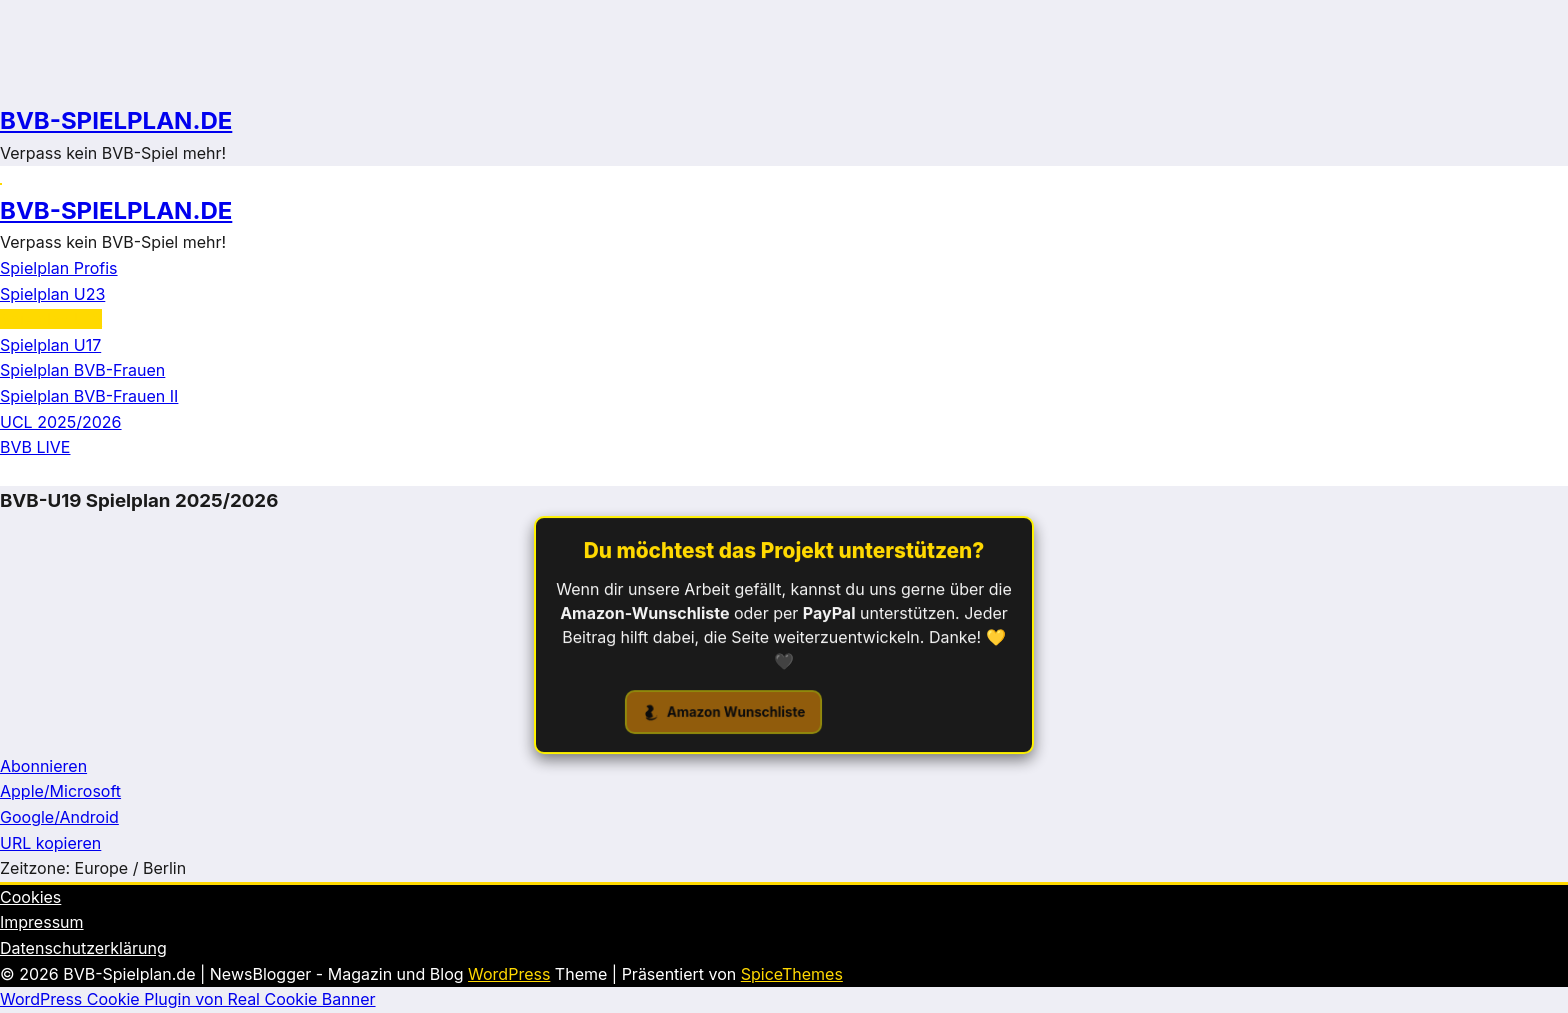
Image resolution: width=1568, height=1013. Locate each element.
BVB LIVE (35, 447)
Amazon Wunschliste (724, 713)
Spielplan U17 (50, 345)
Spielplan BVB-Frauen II (89, 396)
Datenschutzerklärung (83, 948)
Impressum (42, 922)
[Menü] (1, 184)
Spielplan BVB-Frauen (82, 370)
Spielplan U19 (51, 319)
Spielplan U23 (52, 294)
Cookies (30, 897)
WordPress (509, 974)
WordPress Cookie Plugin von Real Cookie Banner (188, 999)
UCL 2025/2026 (61, 422)
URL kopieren (50, 843)
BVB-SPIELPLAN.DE (116, 120)
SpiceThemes (792, 974)
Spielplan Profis (59, 268)
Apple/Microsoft (60, 791)
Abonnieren (43, 766)
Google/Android (59, 817)
